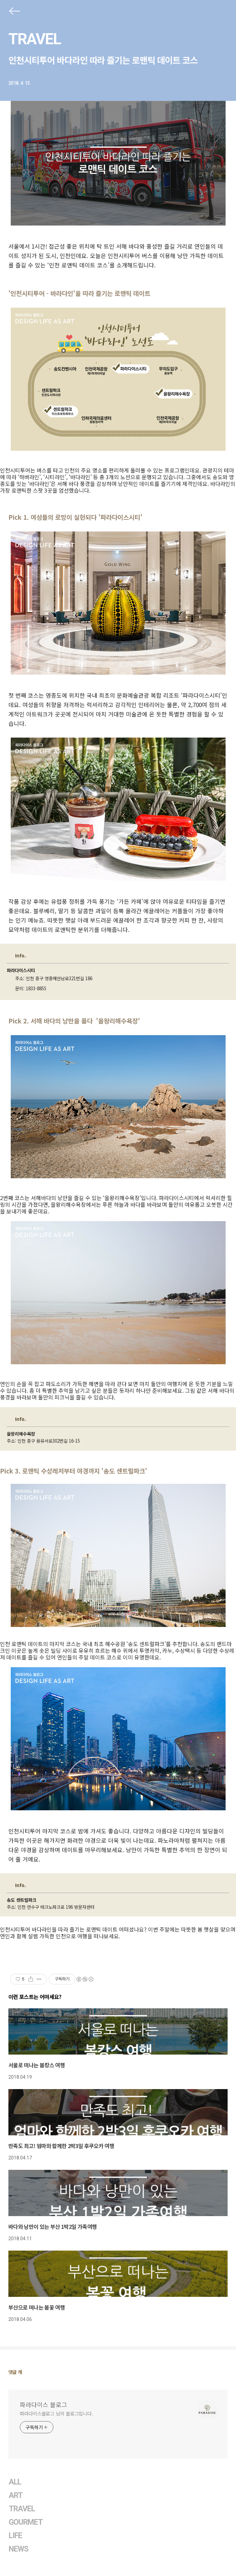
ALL (15, 2482)
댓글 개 (15, 2372)
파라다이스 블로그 (43, 2404)
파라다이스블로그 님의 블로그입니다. (56, 2413)
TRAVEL (34, 39)
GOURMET (26, 2522)
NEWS (18, 2549)
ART (15, 2495)
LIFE (15, 2535)
